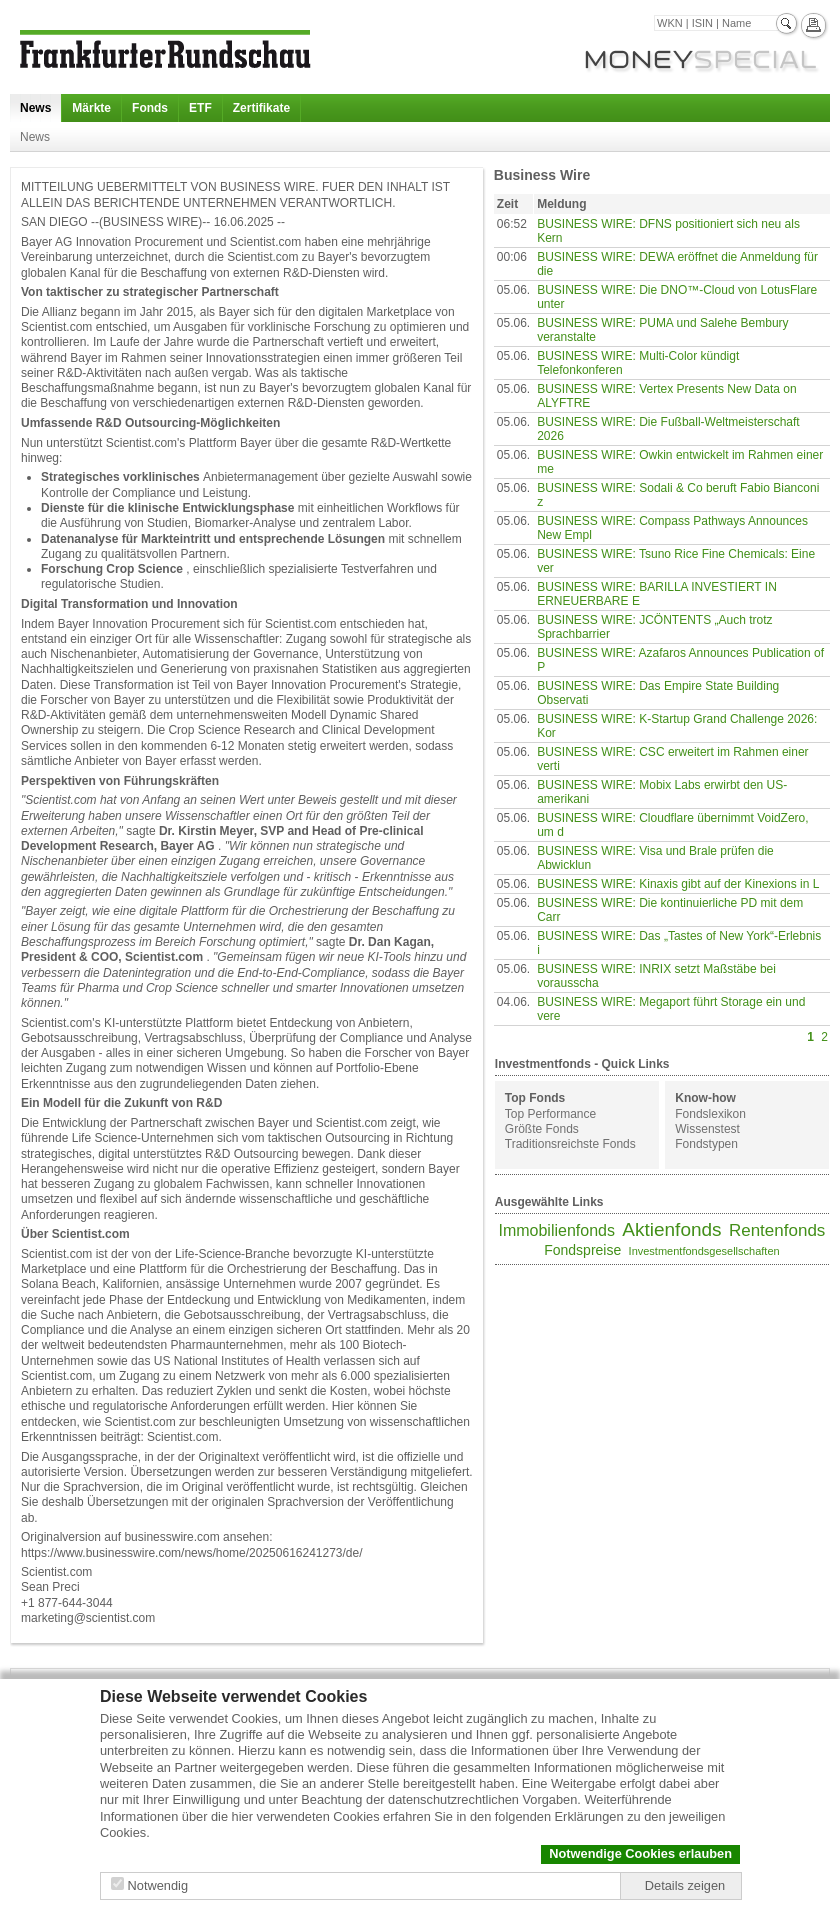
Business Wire (542, 175)
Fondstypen (706, 1144)
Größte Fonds (542, 1129)
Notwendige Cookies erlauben (640, 1853)
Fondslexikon (710, 1114)
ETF (200, 108)
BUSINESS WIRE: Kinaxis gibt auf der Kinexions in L (678, 884)
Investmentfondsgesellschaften (704, 1251)
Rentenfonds (777, 1230)
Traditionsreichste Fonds (570, 1144)
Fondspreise (582, 1250)
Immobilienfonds (556, 1230)
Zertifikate (261, 108)
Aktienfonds (671, 1229)
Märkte (91, 108)
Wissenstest (707, 1129)
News (35, 108)
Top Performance (550, 1114)
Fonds (150, 108)
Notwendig (158, 1885)
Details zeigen (685, 1885)
